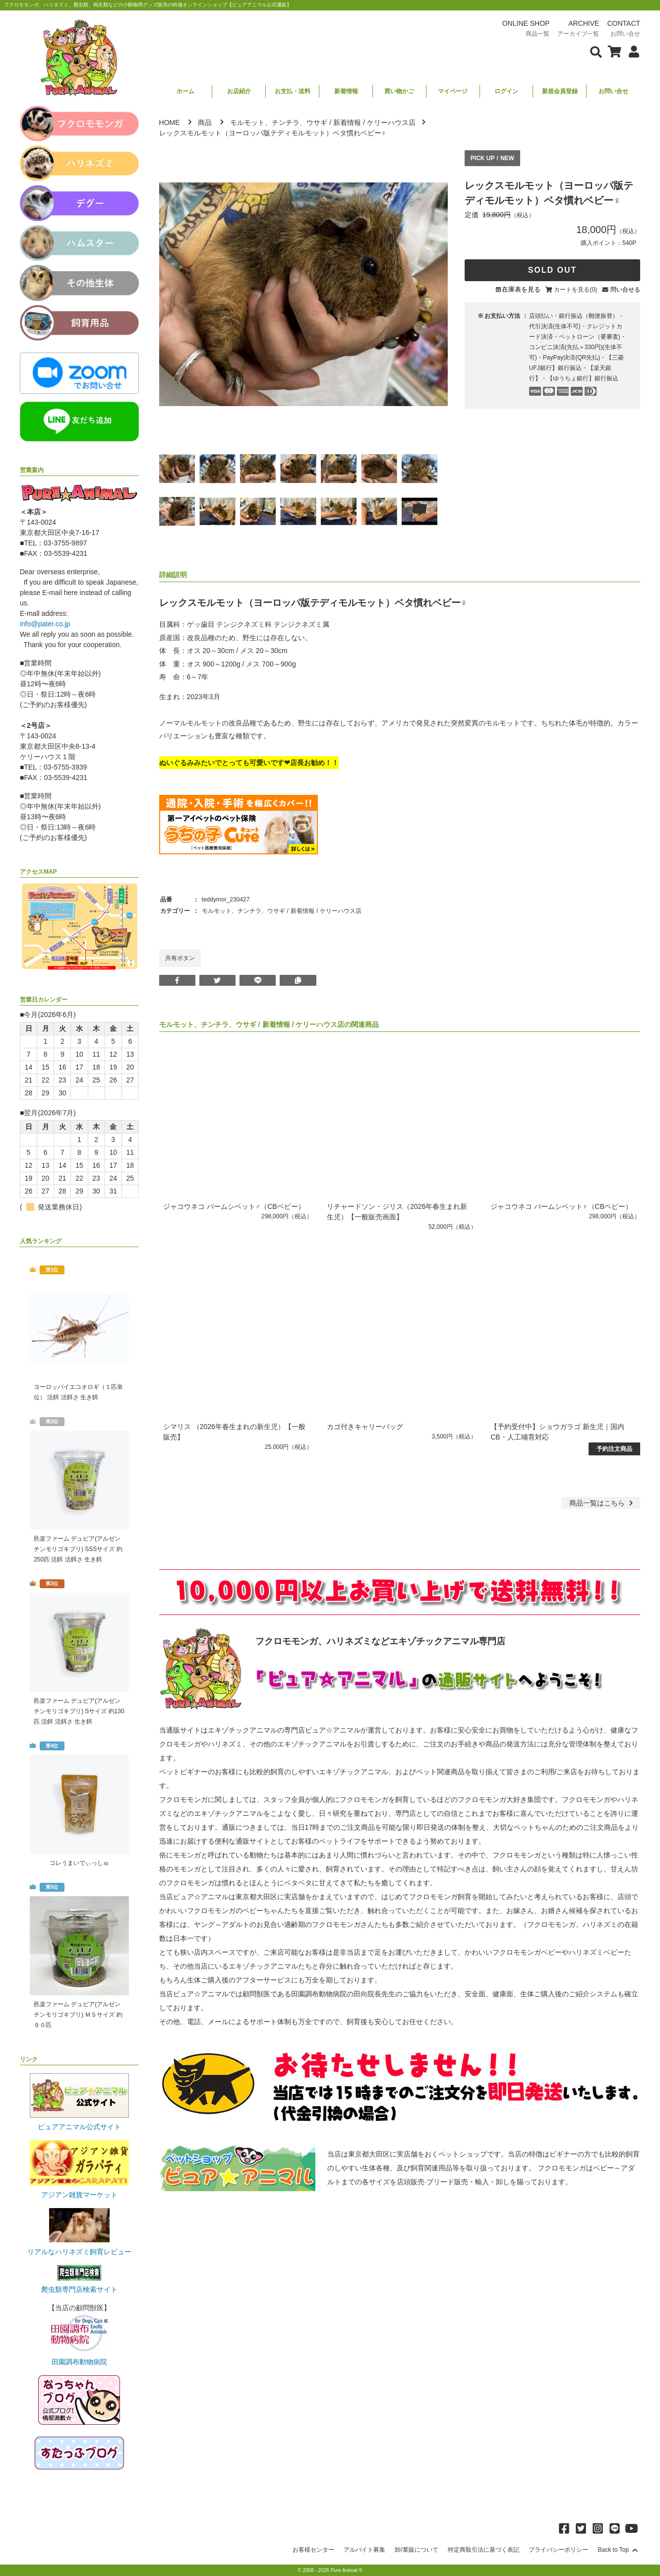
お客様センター (313, 2549)
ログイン (506, 91)
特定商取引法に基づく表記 (483, 2549)
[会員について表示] (631, 51)
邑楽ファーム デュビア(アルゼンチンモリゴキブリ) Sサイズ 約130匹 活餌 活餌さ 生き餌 (79, 1711)
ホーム (185, 91)
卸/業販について (416, 2549)
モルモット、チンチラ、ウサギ (278, 122)
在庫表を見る (521, 289)
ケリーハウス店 (391, 122)
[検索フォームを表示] (596, 51)
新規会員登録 (560, 91)
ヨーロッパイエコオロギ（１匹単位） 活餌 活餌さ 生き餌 (78, 1392)
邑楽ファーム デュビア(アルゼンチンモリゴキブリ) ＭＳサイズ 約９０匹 (78, 2015)
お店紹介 (239, 91)
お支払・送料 (292, 91)
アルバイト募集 (364, 2549)
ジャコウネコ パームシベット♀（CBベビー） (561, 1206)
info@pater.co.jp (45, 624)
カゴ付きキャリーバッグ (365, 1427)
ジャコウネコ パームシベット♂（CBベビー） (234, 1206)
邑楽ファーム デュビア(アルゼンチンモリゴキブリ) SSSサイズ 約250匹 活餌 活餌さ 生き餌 (78, 1549)
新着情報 (346, 91)
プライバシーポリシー (558, 2549)
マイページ (453, 91)
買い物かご (399, 91)
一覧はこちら (602, 1503)
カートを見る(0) (575, 289)
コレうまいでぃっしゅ (79, 1862)
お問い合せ (613, 91)
